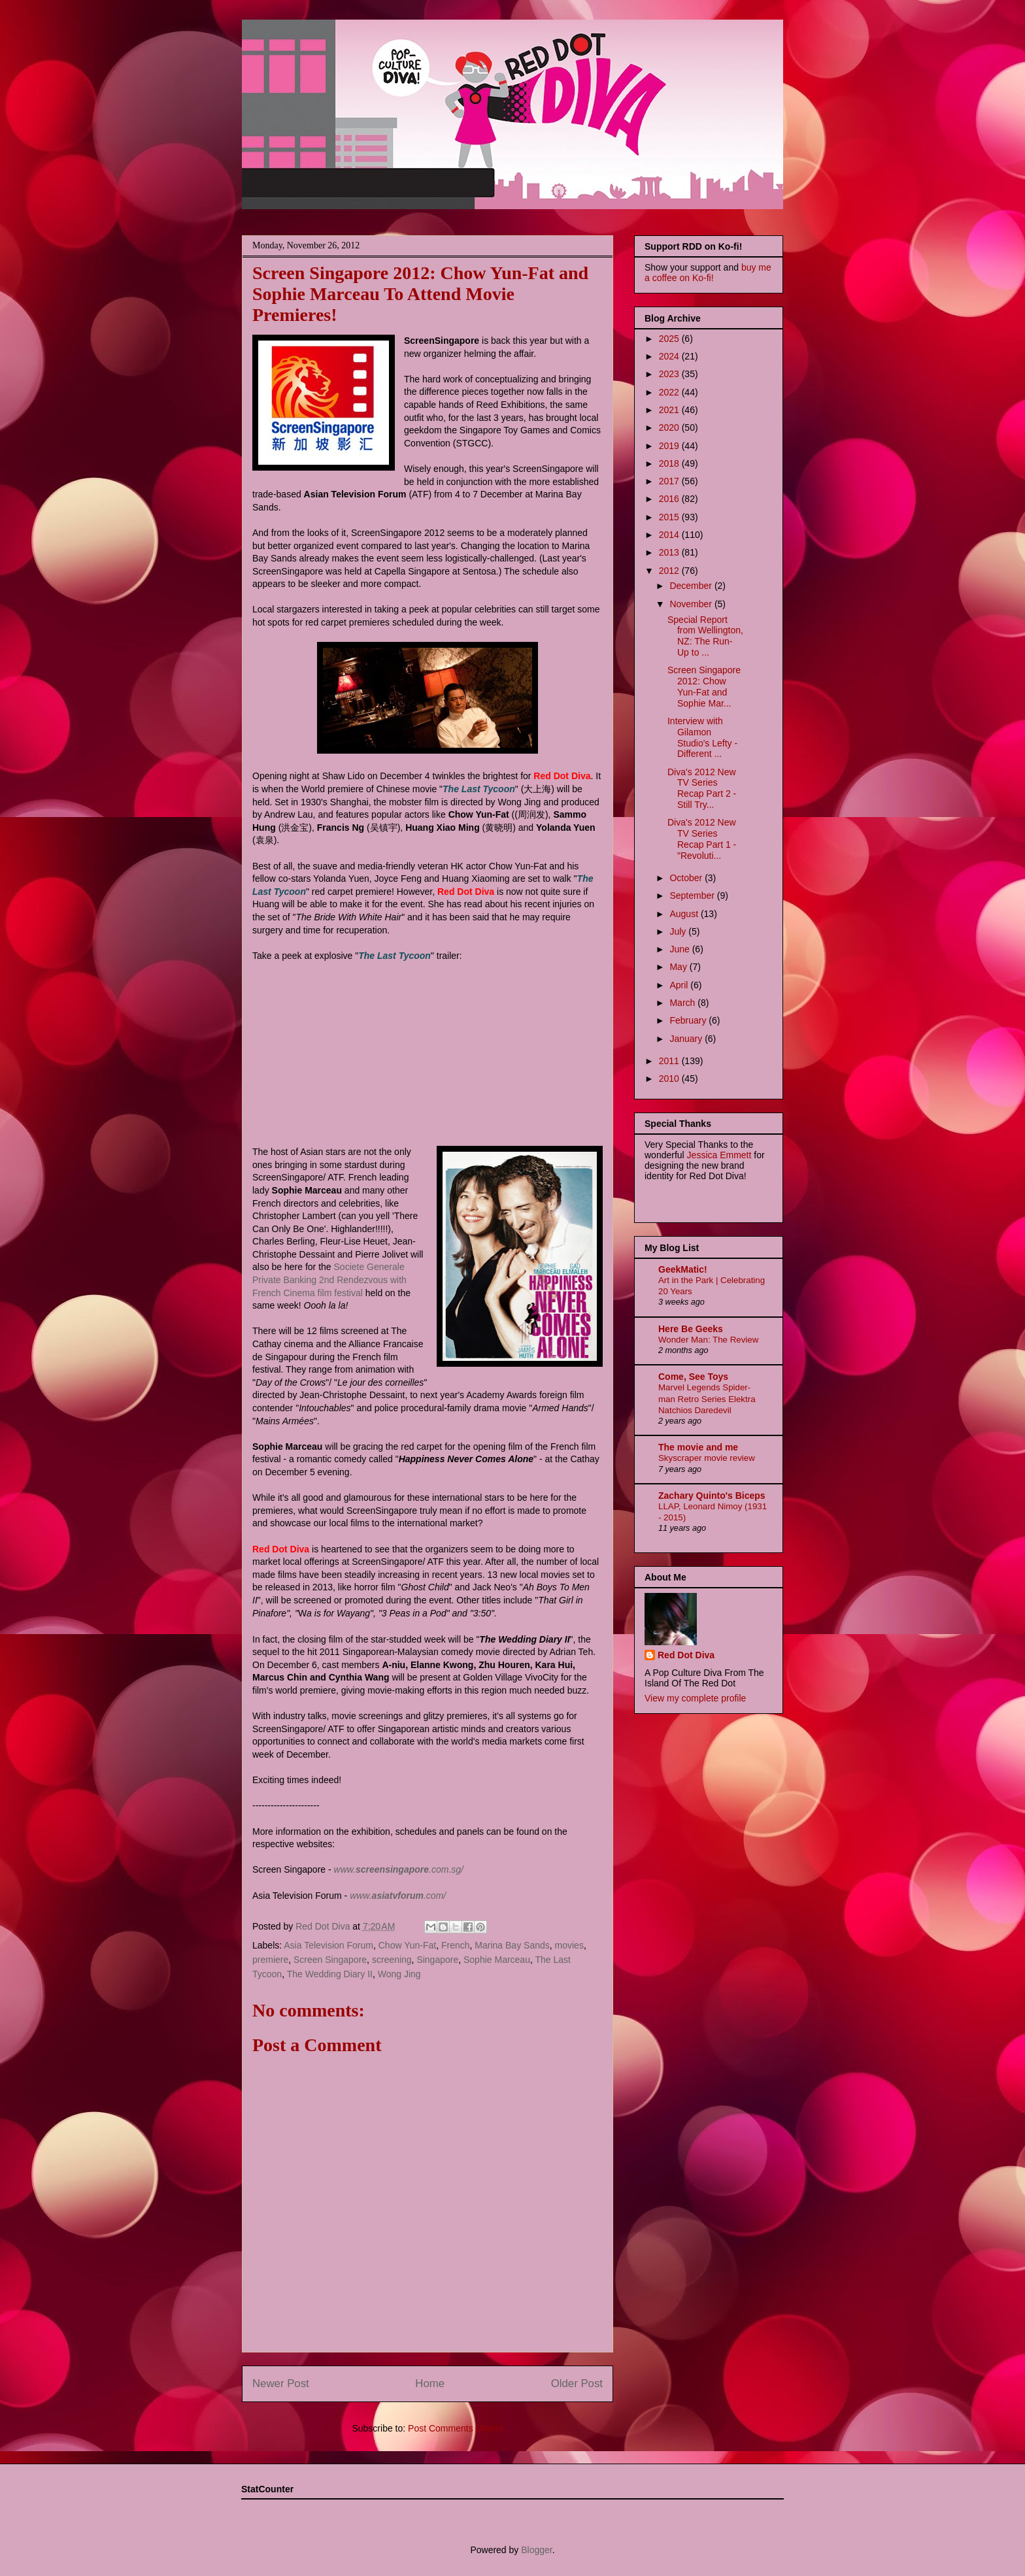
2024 (670, 356)
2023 (670, 374)
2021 (670, 410)
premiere (270, 1959)
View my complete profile (695, 1698)
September (692, 895)
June (680, 949)
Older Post (577, 2383)
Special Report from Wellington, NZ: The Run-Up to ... (705, 636)
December (691, 585)
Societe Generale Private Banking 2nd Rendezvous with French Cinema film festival (329, 1279)
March (683, 1002)
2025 (670, 338)
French (455, 1945)
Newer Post (280, 2383)
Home (430, 2383)
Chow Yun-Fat (407, 1945)
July (678, 931)
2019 (670, 446)
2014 (670, 534)
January (687, 1038)
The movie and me (698, 1447)
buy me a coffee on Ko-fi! (708, 272)
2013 (670, 552)
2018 (670, 463)
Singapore (437, 1959)
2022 (670, 392)
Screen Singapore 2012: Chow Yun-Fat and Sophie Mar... (704, 686)
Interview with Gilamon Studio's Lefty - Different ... (702, 737)
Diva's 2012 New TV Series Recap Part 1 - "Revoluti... (701, 838)
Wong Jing (399, 1974)
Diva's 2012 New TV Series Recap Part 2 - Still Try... (701, 788)
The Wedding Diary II (330, 1974)
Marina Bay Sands (512, 1945)
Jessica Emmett (719, 1155)
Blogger (536, 2550)
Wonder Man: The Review (708, 1340)
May (679, 967)
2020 (670, 427)
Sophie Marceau (496, 1959)
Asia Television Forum (328, 1945)
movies (569, 1945)
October (687, 878)
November (691, 604)
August (684, 914)
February (689, 1020)
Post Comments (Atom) (455, 2428)
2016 (670, 498)
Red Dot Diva (686, 1655)
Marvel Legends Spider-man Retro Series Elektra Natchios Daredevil (707, 1398)
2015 (670, 517)
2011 (670, 1061)
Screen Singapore (330, 1959)
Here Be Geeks (690, 1329)
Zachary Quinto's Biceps (711, 1495)
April (679, 985)
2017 (670, 481)
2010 (670, 1078)
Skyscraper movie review (706, 1458)
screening (392, 1959)
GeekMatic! (682, 1269)
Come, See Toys (693, 1376)
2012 (670, 570)
